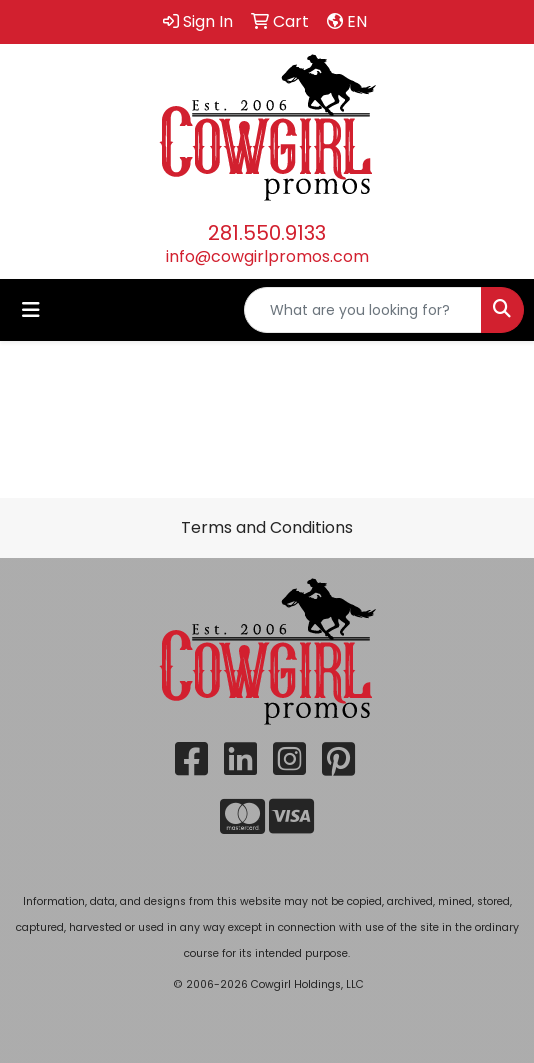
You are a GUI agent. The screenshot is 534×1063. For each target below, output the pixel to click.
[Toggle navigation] (31, 310)
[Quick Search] (363, 310)
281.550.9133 (267, 233)
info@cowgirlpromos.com (267, 256)
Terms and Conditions (267, 527)
